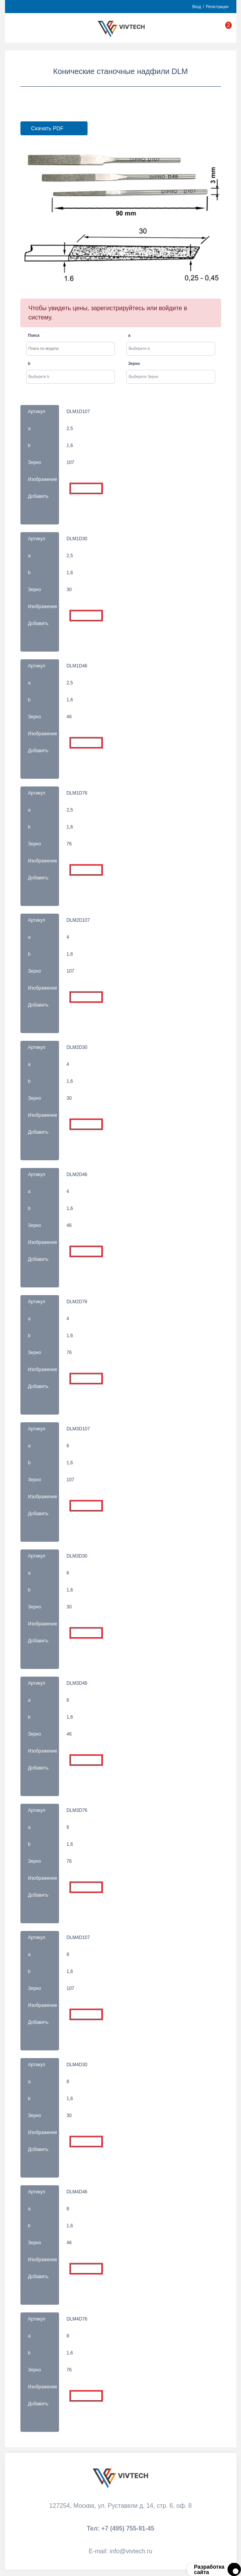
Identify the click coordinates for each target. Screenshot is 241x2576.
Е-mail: (120, 2551)
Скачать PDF (47, 128)
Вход (196, 7)
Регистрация (217, 7)
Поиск (34, 335)
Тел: (120, 2528)
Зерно (134, 363)
